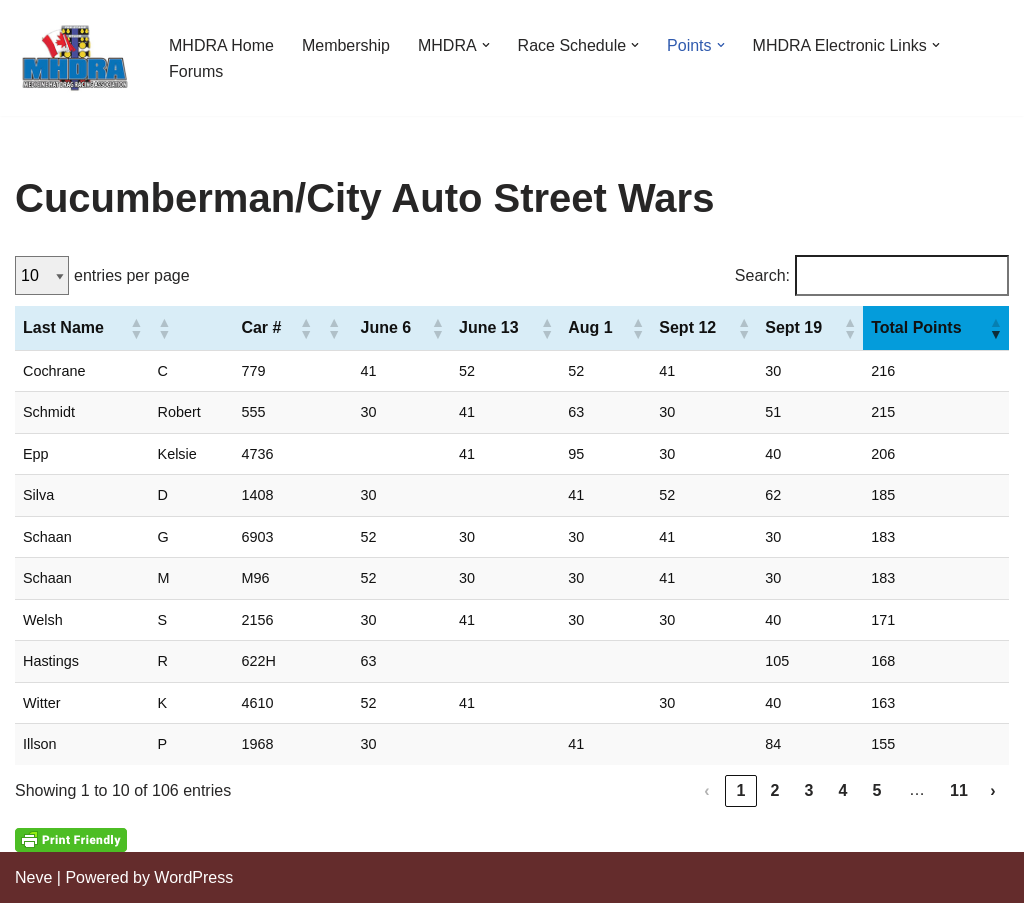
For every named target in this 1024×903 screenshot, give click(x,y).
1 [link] (741, 790)
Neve (33, 877)
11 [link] (959, 790)
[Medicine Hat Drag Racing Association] (75, 58)
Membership (346, 45)
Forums (196, 71)
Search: (762, 275)
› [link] (992, 790)
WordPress (193, 877)
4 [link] (843, 790)
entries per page (132, 275)
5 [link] (877, 790)
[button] (486, 45)
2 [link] (775, 790)
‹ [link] (706, 790)
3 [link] (809, 790)
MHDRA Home (221, 45)
